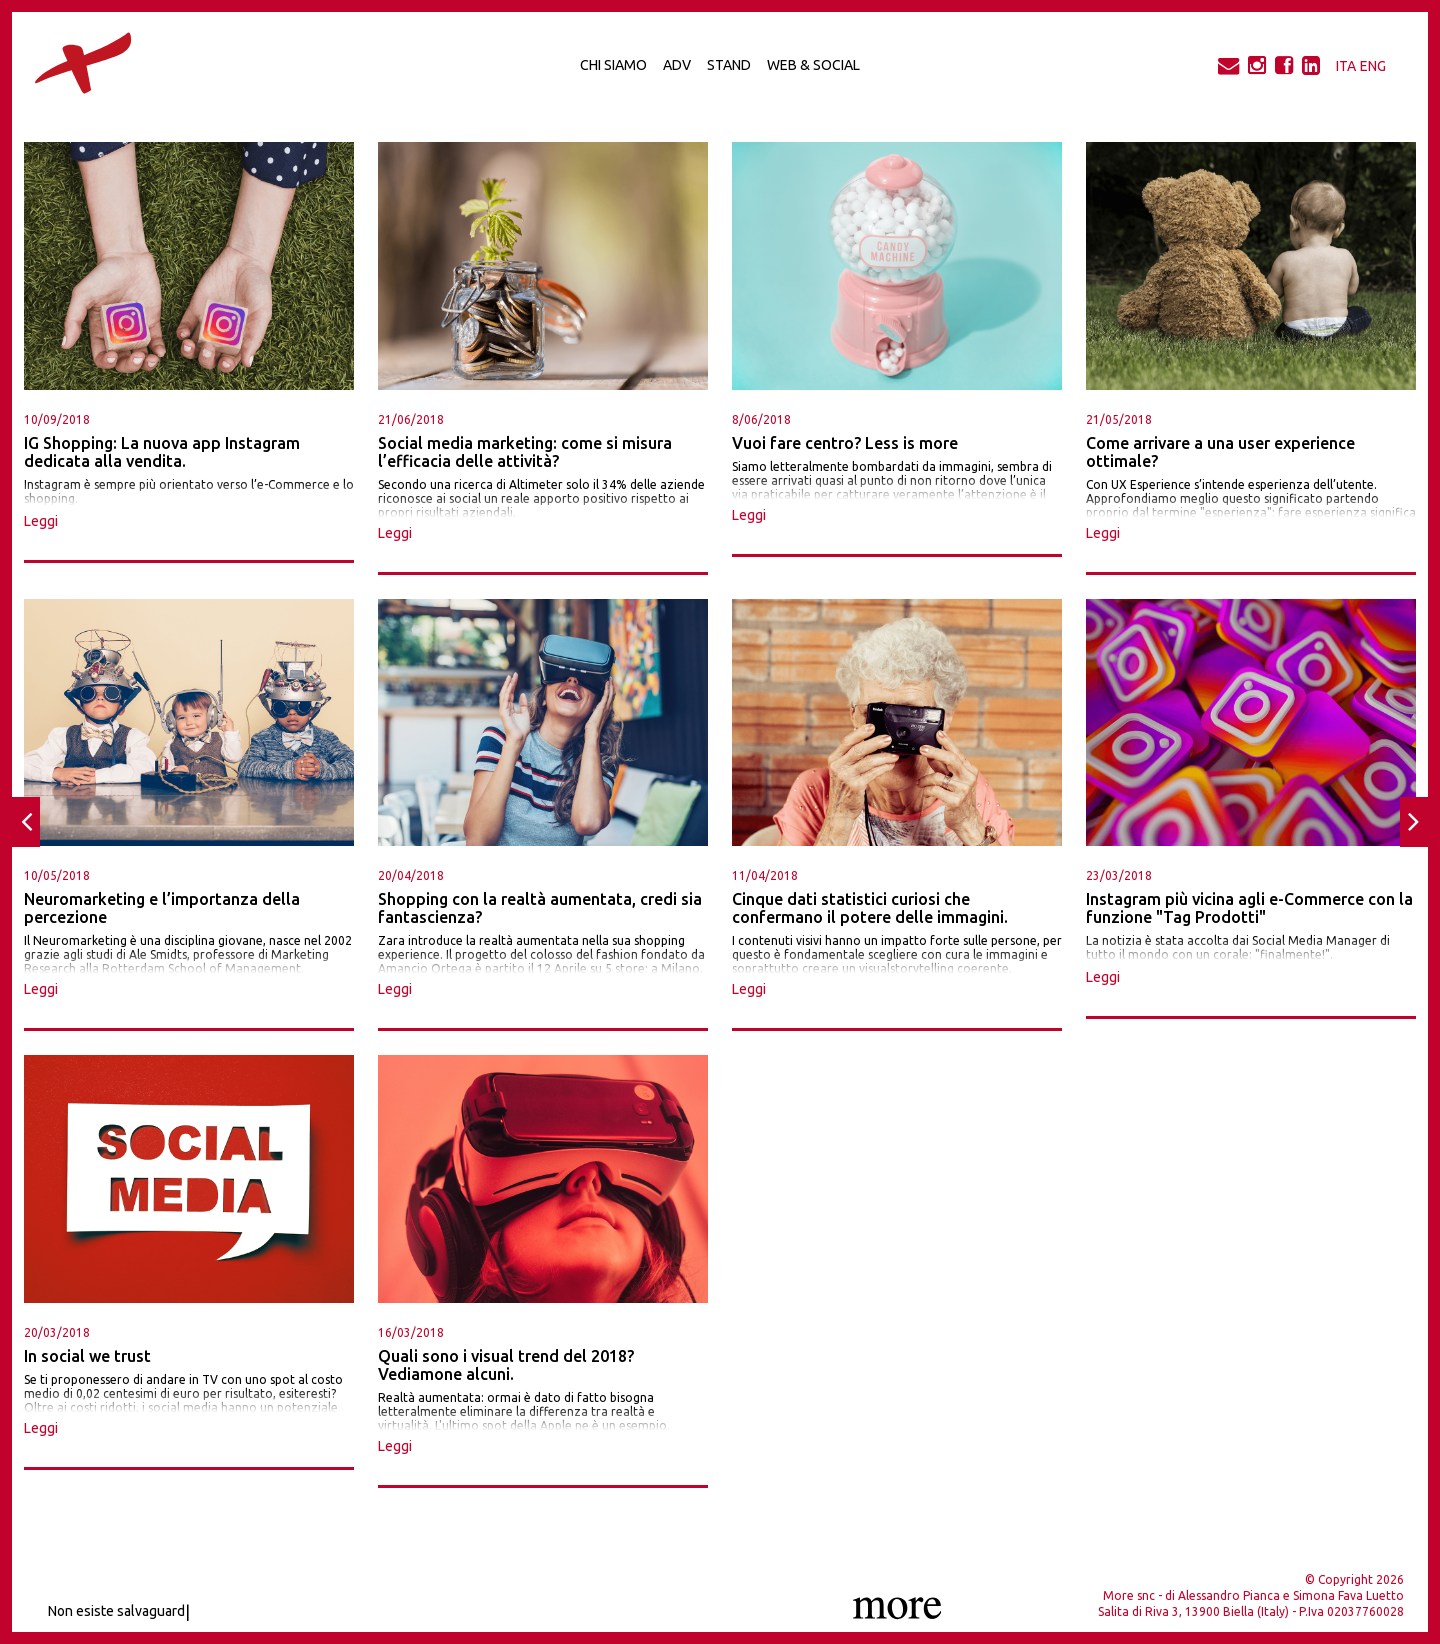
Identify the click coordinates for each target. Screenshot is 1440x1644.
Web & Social (813, 65)
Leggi (41, 521)
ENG (1373, 66)
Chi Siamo (613, 65)
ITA (1346, 66)
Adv (677, 65)
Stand (729, 65)
